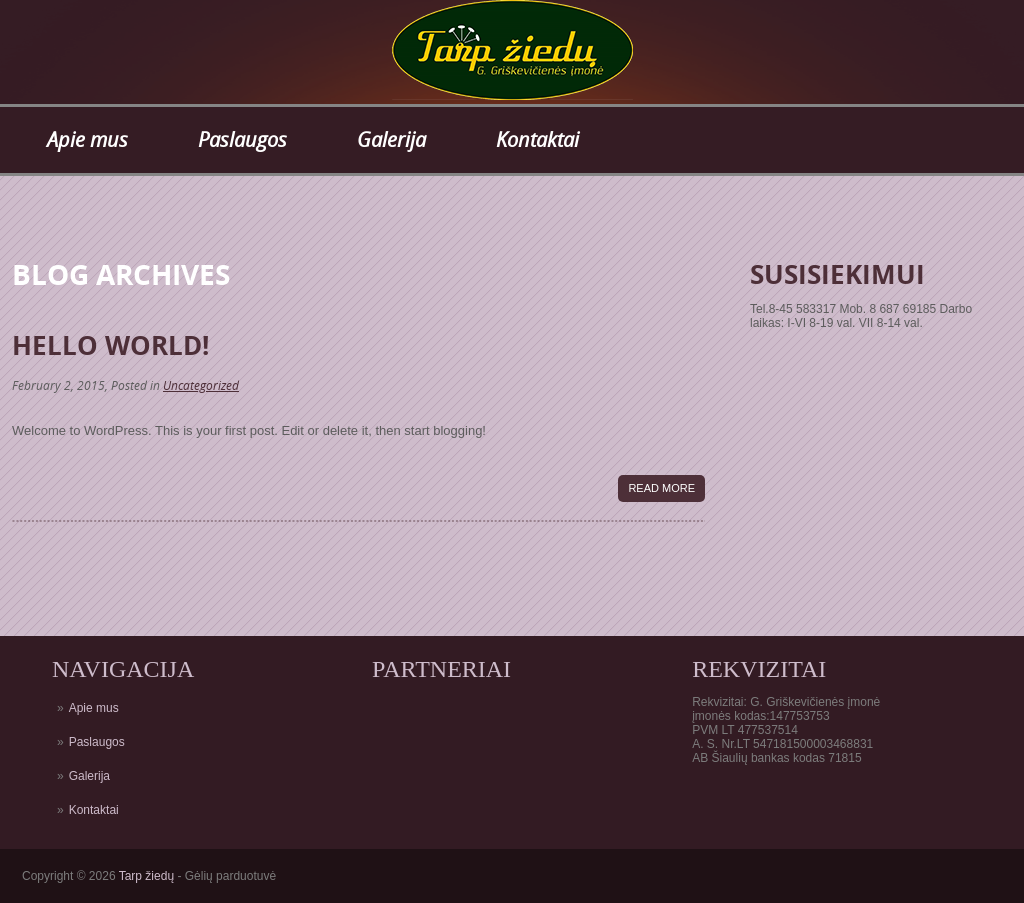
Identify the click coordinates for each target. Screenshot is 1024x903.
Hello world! (110, 345)
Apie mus (87, 139)
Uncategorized (201, 385)
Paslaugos (242, 139)
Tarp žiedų (146, 876)
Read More (661, 488)
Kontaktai (537, 139)
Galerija (391, 139)
